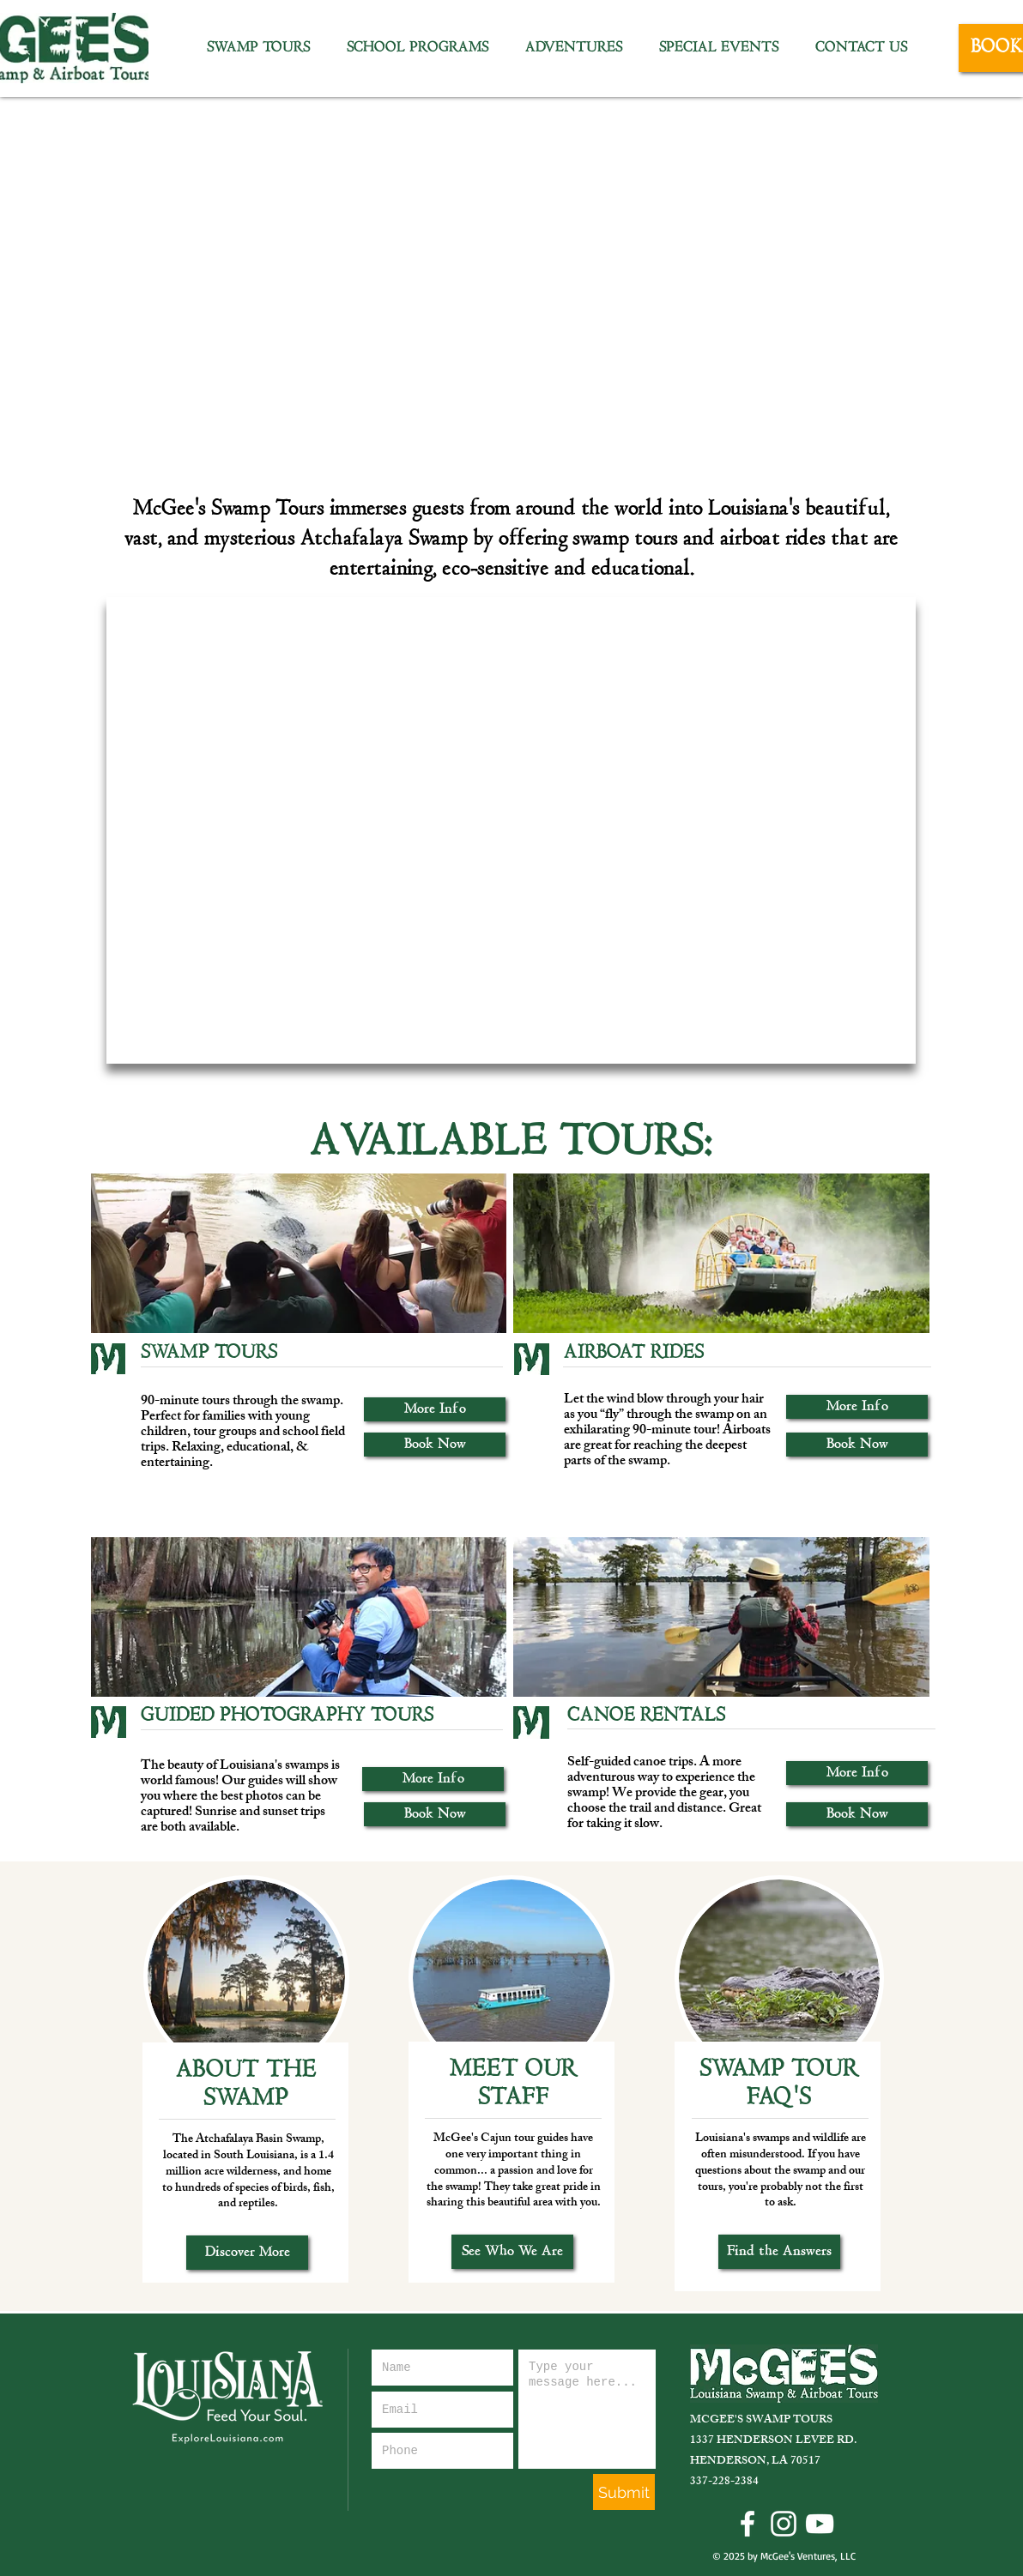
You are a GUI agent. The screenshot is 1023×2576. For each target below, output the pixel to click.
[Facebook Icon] (747, 2524)
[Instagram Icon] (783, 2524)
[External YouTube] (511, 830)
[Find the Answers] (779, 2252)
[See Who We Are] (512, 2252)
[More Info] (434, 1409)
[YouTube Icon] (819, 2524)
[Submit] (624, 2492)
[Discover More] (247, 2252)
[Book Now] (434, 1445)
